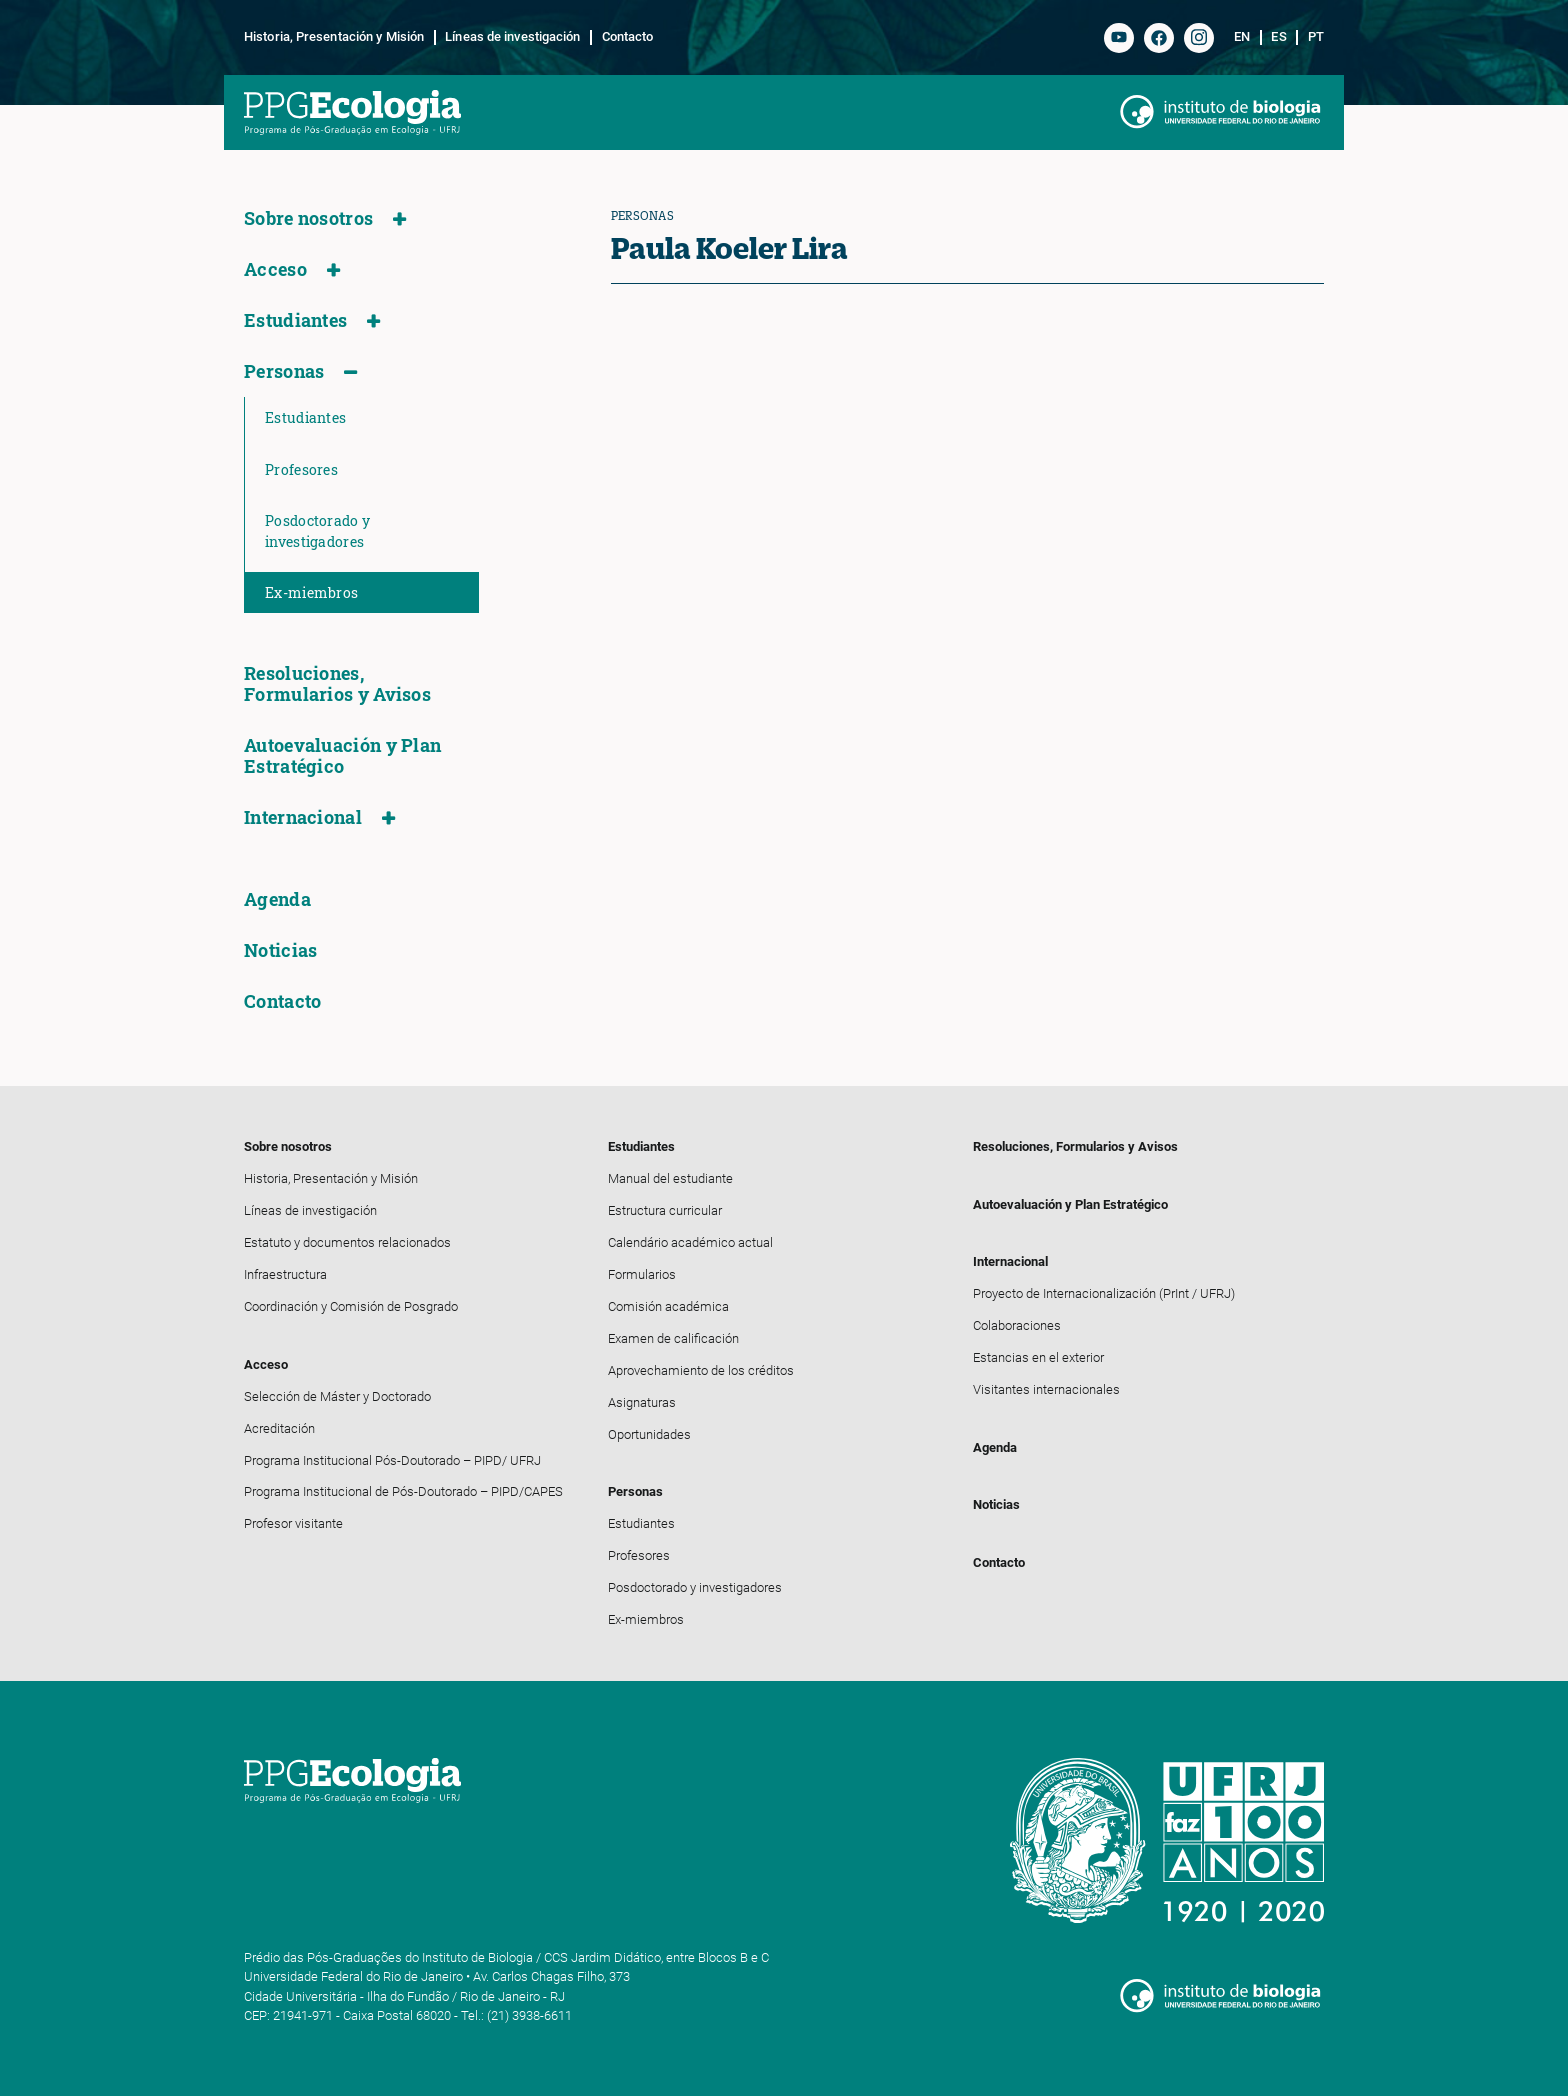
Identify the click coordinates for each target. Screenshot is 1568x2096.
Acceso (275, 269)
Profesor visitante (293, 1523)
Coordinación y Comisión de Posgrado (351, 1306)
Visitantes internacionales (1046, 1389)
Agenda (277, 899)
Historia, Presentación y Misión (334, 37)
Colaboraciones (1017, 1325)
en (1242, 37)
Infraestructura (285, 1274)
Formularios (642, 1274)
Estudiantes (295, 320)
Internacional (303, 817)
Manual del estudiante (670, 1178)
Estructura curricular (665, 1210)
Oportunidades (649, 1434)
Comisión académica (668, 1306)
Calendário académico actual (690, 1242)
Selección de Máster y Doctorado (337, 1396)
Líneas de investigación (512, 37)
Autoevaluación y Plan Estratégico (342, 756)
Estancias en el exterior (1038, 1357)
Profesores (301, 469)
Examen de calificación (673, 1338)
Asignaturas (642, 1402)
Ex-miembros (311, 592)
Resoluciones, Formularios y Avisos (337, 684)
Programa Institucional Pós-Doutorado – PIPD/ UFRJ (392, 1460)
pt (1316, 37)
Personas (284, 371)
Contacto (628, 37)
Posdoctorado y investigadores (317, 531)
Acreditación (279, 1428)
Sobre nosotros (308, 218)
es (1278, 37)
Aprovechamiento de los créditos (701, 1370)
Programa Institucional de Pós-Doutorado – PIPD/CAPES (403, 1491)
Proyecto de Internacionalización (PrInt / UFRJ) (1104, 1293)
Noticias (280, 950)
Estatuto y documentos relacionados (347, 1242)
